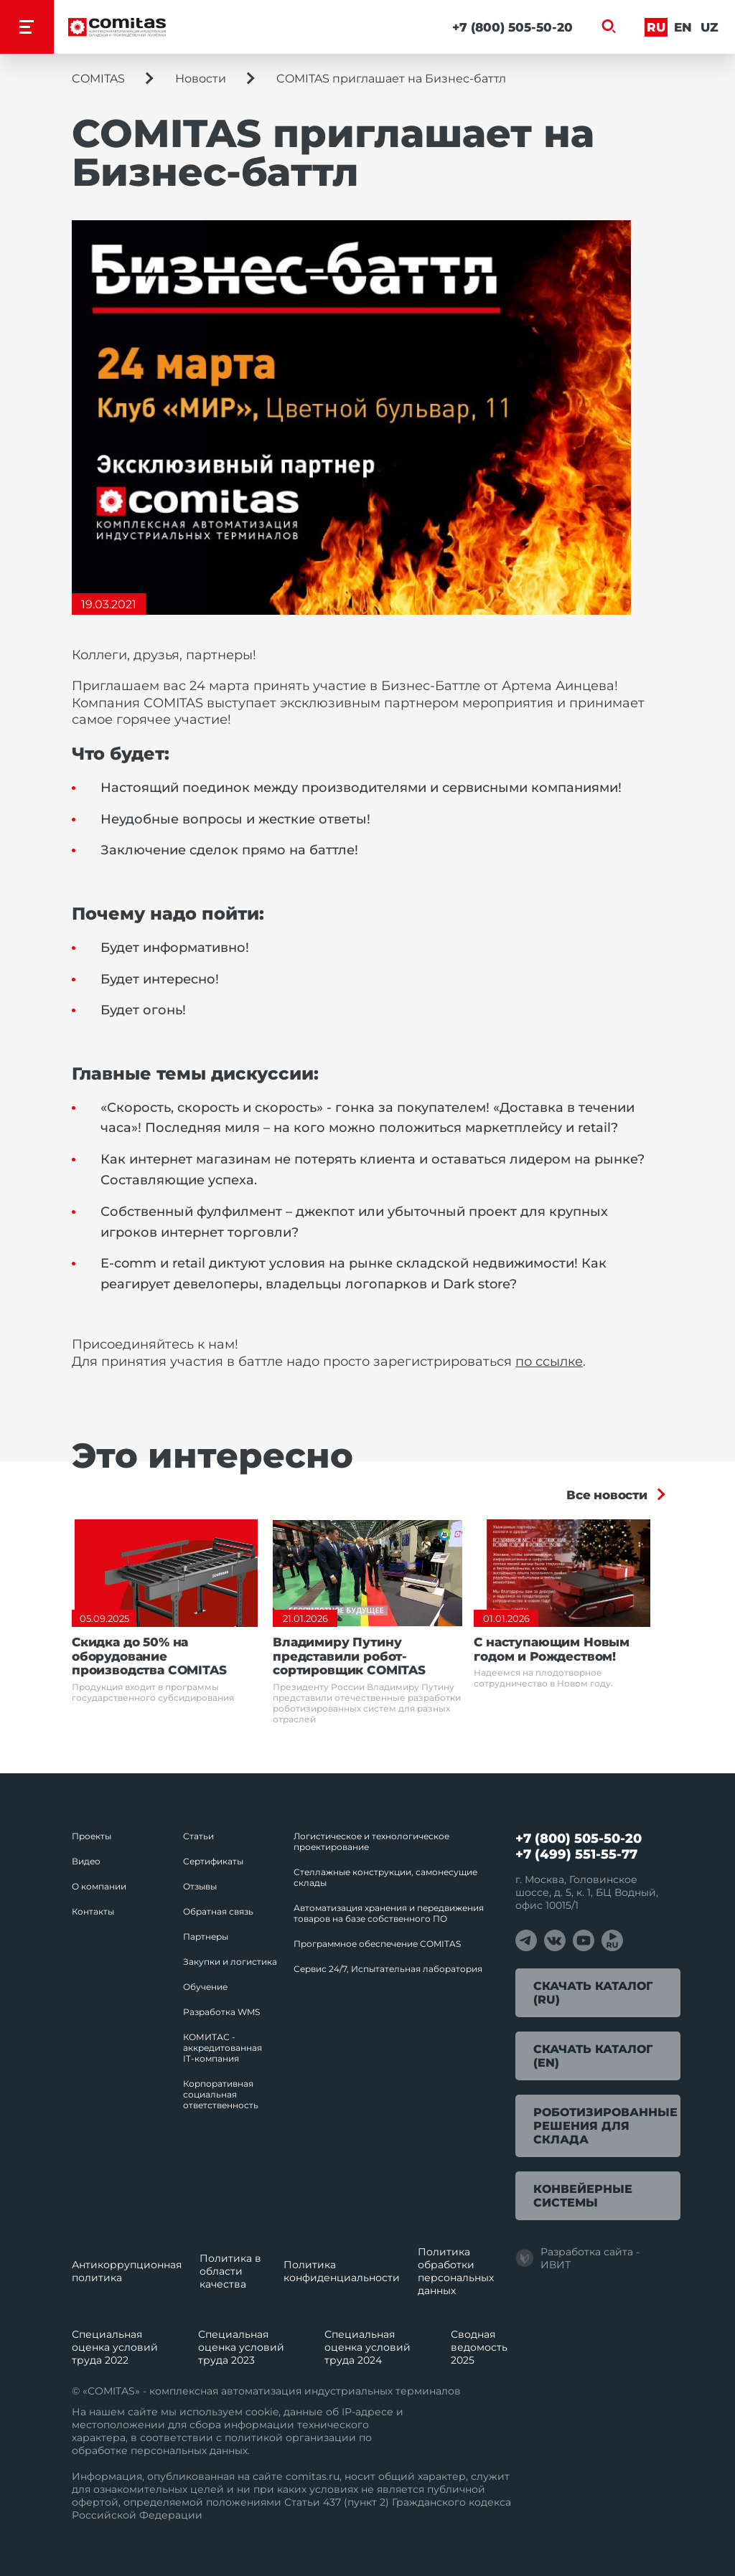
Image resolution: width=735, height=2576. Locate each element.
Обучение (205, 1986)
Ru (656, 27)
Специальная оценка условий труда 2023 (241, 2347)
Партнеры (205, 1936)
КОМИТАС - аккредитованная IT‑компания (222, 2048)
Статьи (198, 1836)
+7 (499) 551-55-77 (576, 1854)
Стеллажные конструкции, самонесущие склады (385, 1877)
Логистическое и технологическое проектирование (371, 1841)
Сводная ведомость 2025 (479, 2347)
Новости (200, 78)
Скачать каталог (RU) (593, 1992)
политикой (254, 2437)
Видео (86, 1861)
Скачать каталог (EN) (593, 2056)
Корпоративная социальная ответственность (220, 2094)
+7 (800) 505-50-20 (512, 27)
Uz (709, 27)
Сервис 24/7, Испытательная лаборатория (388, 1968)
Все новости (606, 1495)
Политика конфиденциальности (342, 2271)
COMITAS (98, 78)
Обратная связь (218, 1911)
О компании (99, 1886)
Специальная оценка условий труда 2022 (115, 2347)
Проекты (91, 1836)
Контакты (93, 1911)
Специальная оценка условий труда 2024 (367, 2347)
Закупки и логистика (230, 1961)
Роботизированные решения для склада (605, 2125)
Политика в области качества (230, 2271)
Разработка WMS (221, 2011)
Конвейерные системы (582, 2195)
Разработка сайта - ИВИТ (577, 2258)
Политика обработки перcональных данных (456, 2271)
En (683, 27)
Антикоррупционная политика (127, 2271)
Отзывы (200, 1886)
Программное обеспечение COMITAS (377, 1943)
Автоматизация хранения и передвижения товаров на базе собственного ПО (389, 1913)
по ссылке (549, 1361)
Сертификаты (213, 1861)
